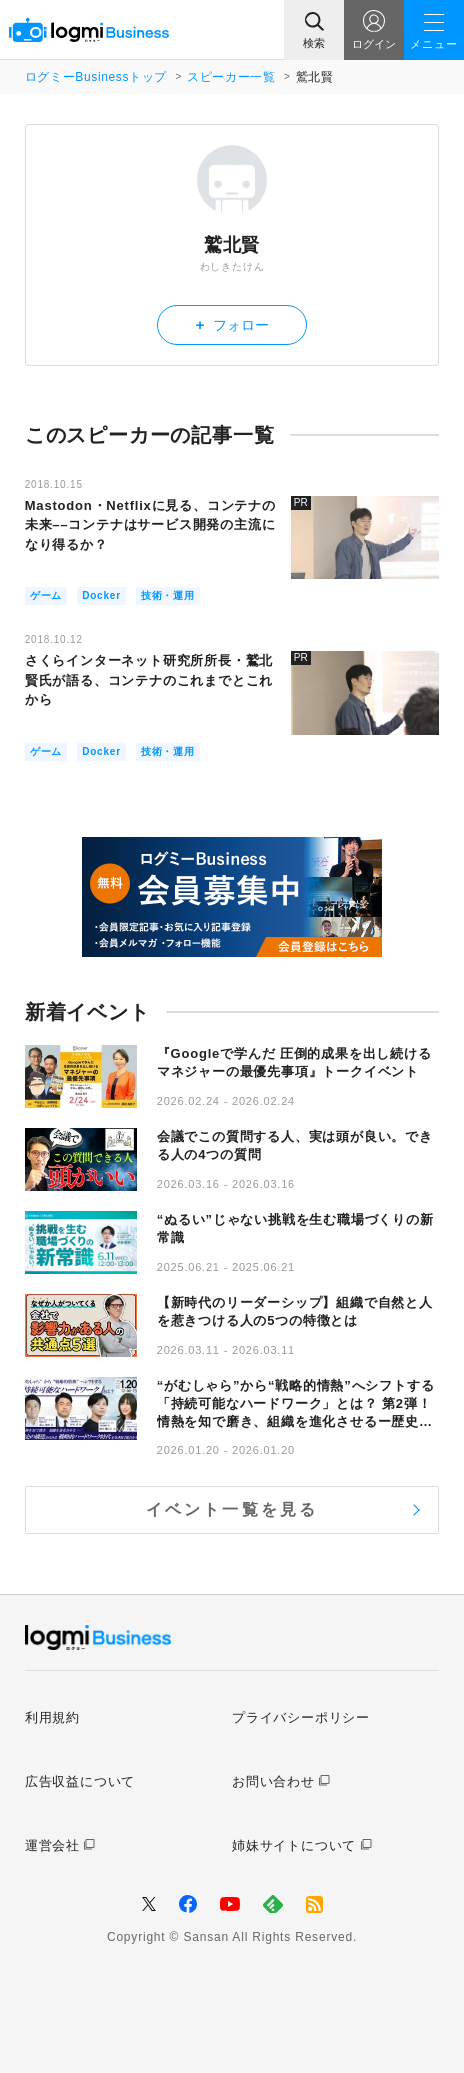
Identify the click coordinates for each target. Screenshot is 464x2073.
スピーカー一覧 (231, 77)
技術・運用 (168, 595)
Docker (101, 595)
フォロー (232, 324)
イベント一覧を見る (232, 1509)
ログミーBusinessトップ (96, 77)
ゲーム (46, 595)
